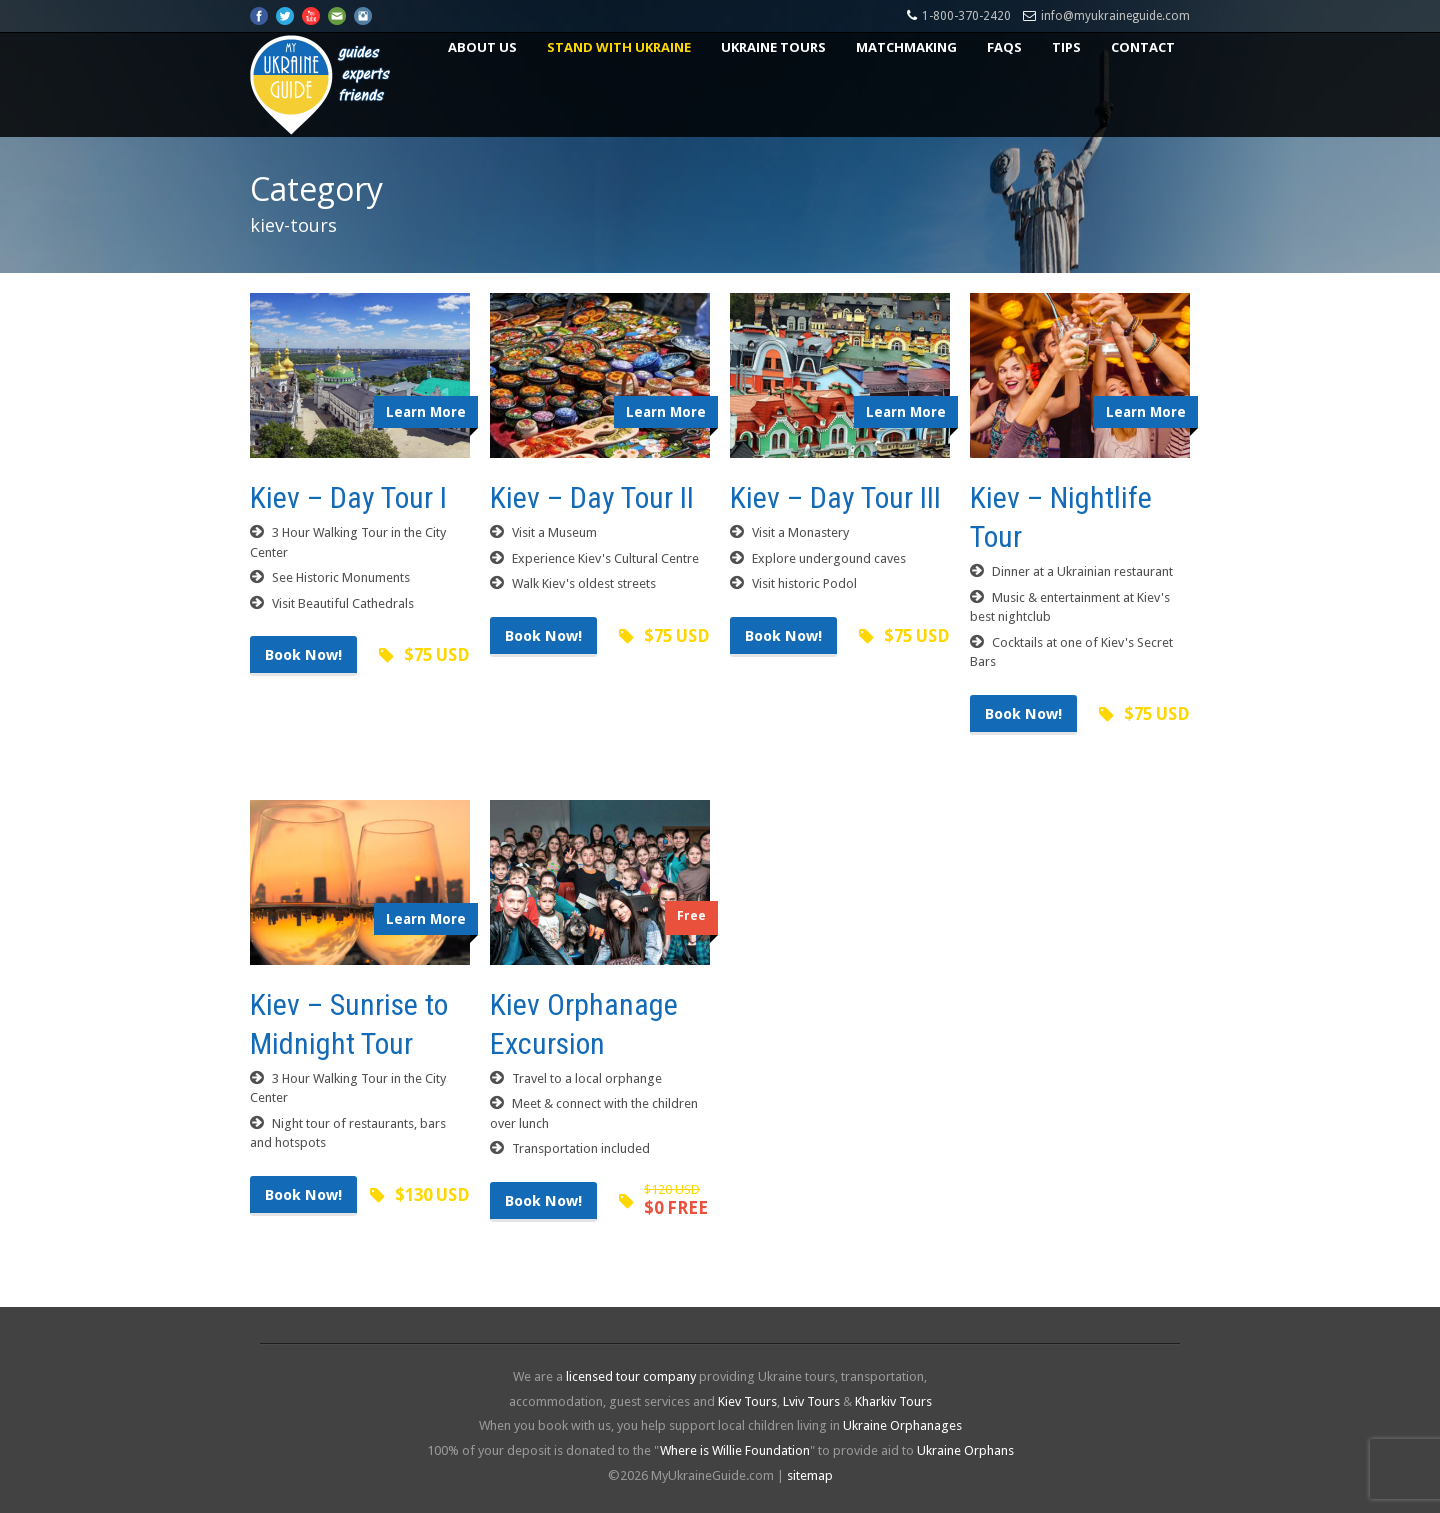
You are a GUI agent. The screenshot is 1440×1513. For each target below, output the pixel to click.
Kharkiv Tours (893, 1401)
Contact (1143, 47)
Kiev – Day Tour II (592, 497)
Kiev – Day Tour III (835, 497)
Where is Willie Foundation (735, 1450)
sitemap (810, 1475)
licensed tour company (631, 1376)
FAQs (1004, 47)
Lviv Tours (811, 1401)
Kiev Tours (747, 1401)
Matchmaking (906, 47)
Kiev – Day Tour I (348, 497)
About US (482, 47)
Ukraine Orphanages (902, 1425)
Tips (1066, 47)
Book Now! (303, 655)
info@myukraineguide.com (1115, 16)
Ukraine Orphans (965, 1450)
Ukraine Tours (773, 47)
